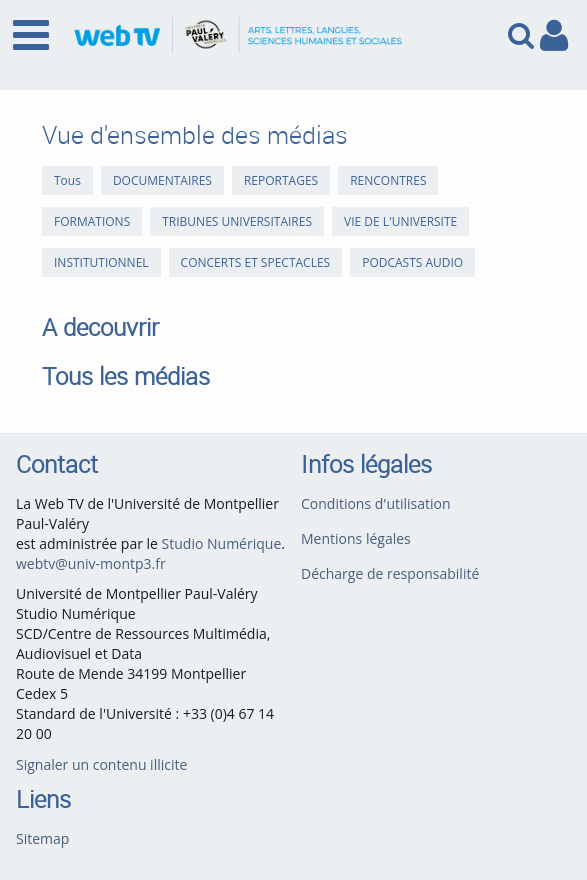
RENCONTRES (388, 180)
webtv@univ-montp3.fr (91, 563)
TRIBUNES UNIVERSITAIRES (237, 221)
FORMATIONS (92, 221)
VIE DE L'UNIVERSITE (400, 221)
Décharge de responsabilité (390, 573)
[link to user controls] (554, 35)
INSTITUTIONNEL (101, 262)
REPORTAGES (281, 180)
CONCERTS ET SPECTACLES (256, 262)
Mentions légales (356, 538)
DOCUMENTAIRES (162, 180)
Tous (67, 180)
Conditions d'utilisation (376, 503)
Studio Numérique (222, 543)
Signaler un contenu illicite (101, 764)
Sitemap (42, 838)
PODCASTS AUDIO (412, 262)
